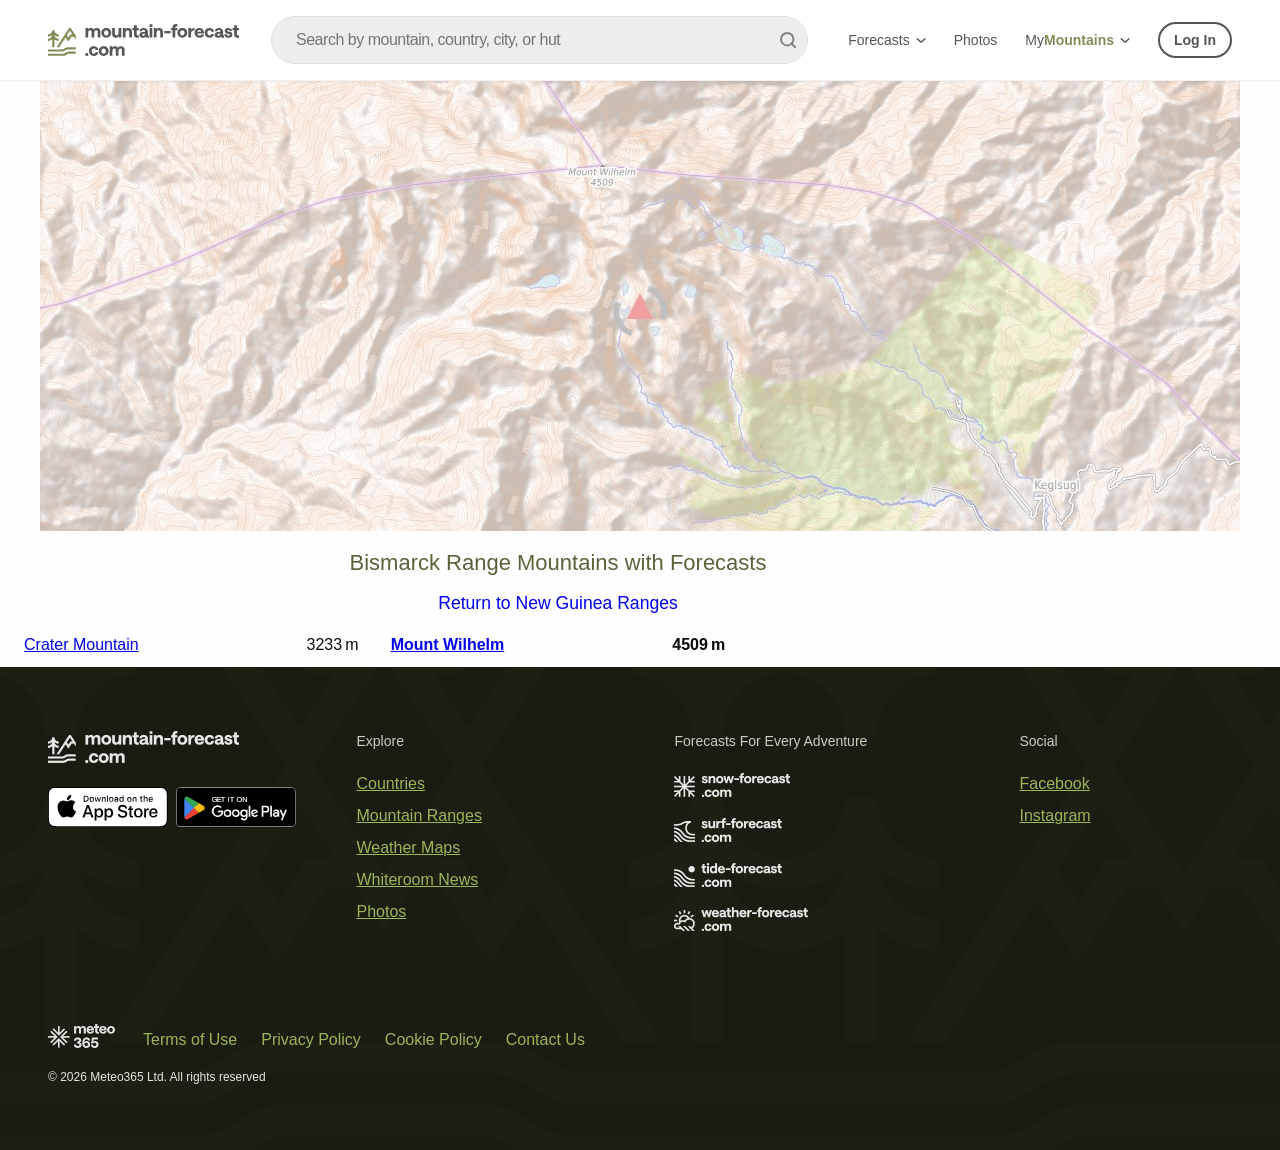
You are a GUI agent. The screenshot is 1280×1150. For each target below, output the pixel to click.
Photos (976, 40)
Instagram (1055, 815)
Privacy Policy (311, 1039)
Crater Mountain (81, 644)
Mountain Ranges (418, 815)
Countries (390, 783)
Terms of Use (190, 1039)
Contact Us (545, 1039)
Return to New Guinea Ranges (558, 604)
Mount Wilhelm (448, 644)
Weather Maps (408, 847)
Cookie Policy (433, 1039)
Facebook (1055, 783)
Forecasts (886, 40)
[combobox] (539, 40)
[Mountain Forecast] (143, 40)
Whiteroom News (417, 879)
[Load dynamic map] (640, 314)
